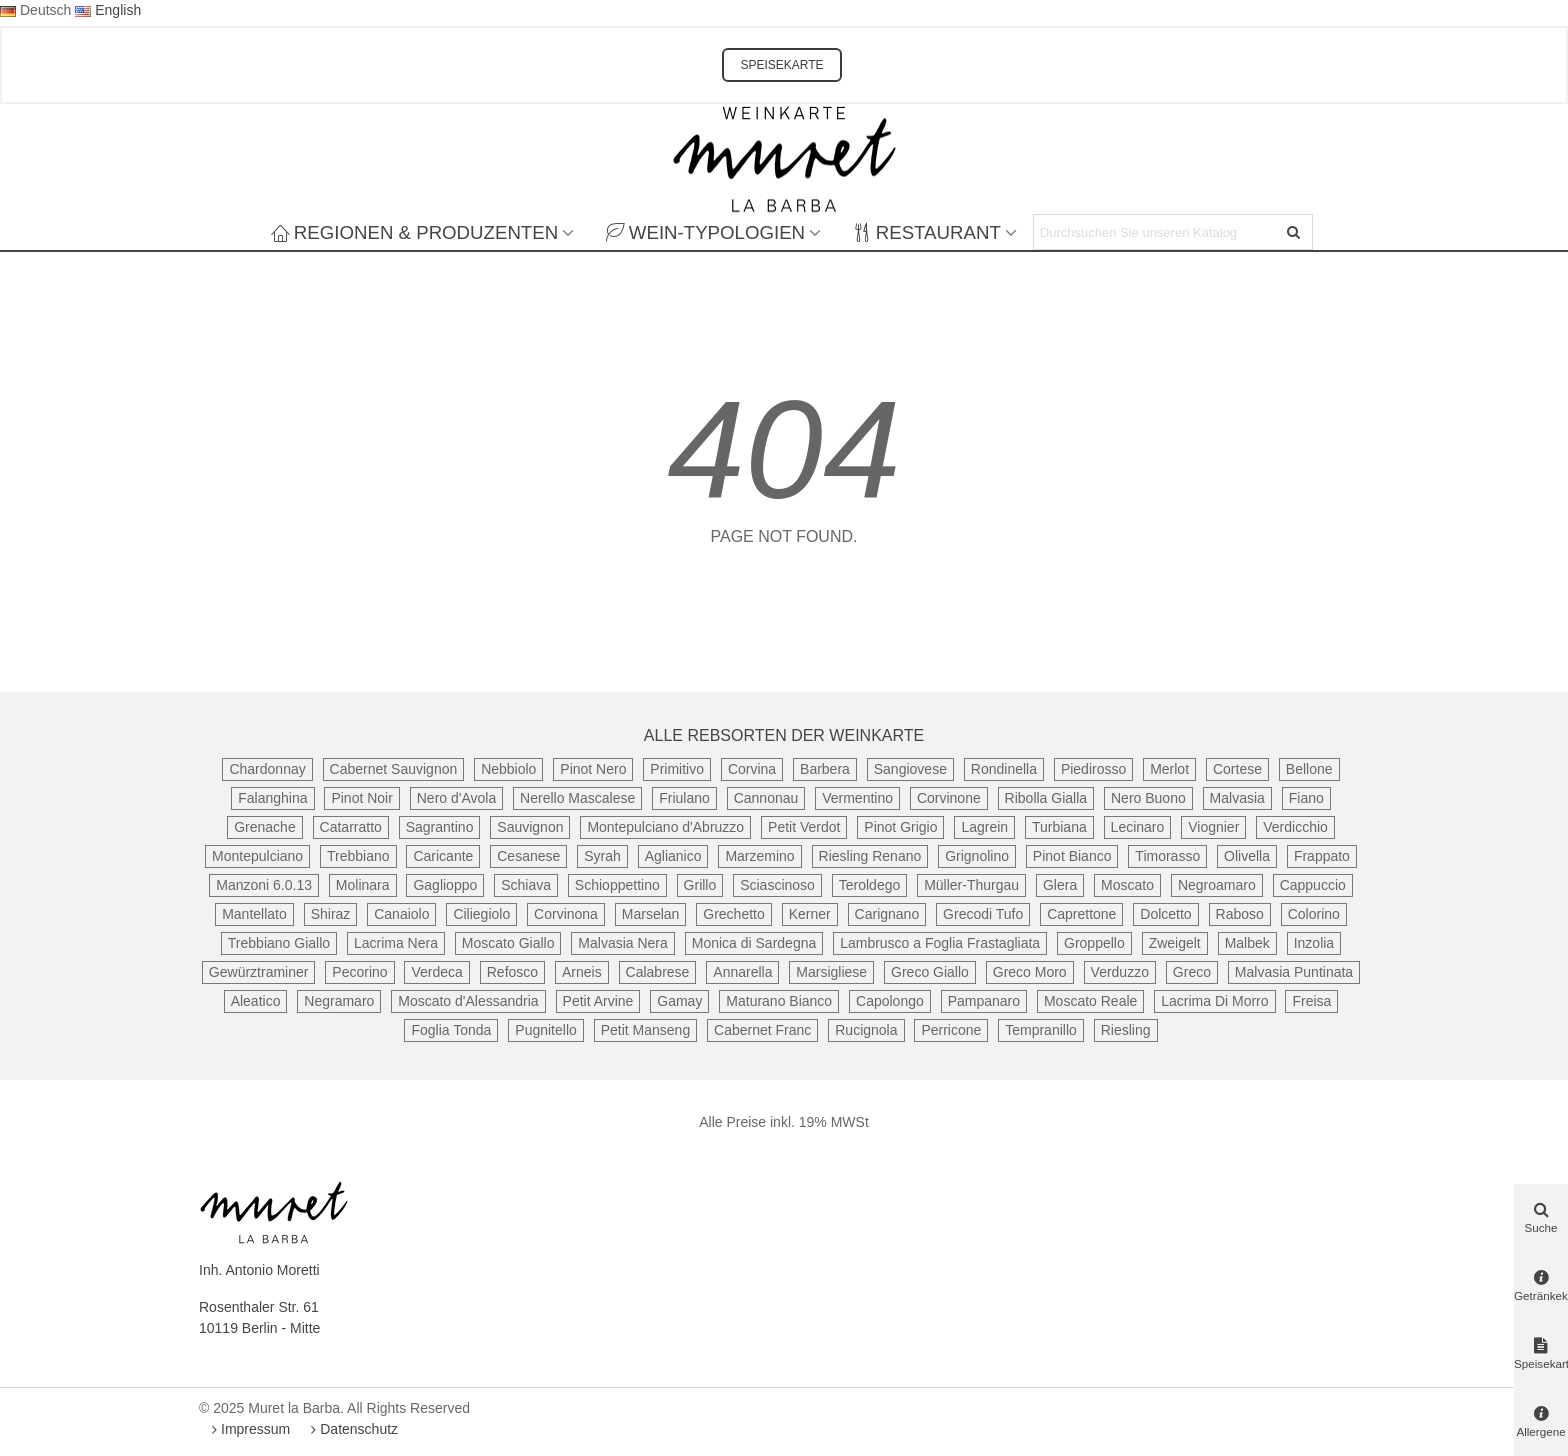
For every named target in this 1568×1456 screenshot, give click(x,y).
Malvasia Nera (622, 943)
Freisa (1311, 1001)
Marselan (651, 914)
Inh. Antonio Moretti (259, 1270)
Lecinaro (1138, 827)
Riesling (1126, 1030)
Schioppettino (617, 885)
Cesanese (528, 856)
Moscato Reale (1090, 1001)
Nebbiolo (508, 769)
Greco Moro (1030, 972)
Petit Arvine (598, 1001)
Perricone (951, 1030)
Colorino (1314, 914)
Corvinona (566, 914)
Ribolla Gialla (1046, 798)
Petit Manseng (646, 1030)
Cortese (1237, 769)
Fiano (1306, 798)
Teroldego (870, 885)
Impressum (248, 1429)
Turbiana (1059, 827)
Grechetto (733, 914)
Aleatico (256, 1001)
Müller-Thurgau (971, 885)
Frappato (1322, 856)
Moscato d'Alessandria (468, 1001)
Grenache (264, 827)
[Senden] (1295, 232)
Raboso (1240, 914)
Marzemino (759, 856)
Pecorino (359, 972)
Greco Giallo (930, 972)
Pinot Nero (593, 769)
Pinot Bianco (1072, 856)
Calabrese (658, 972)
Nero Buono (1148, 798)
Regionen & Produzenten (414, 232)
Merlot (1169, 769)
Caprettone (1081, 914)
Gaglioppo (445, 885)
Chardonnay (267, 769)
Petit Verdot (804, 827)
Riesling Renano (870, 856)
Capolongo (890, 1001)
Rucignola (866, 1030)
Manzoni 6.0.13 (264, 885)
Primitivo (677, 769)
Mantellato (254, 914)
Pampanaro (984, 1001)
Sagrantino (440, 827)
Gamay (679, 1001)
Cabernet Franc (762, 1030)
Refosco (512, 972)
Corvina (752, 769)
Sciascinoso (777, 885)
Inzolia (1314, 943)
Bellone (1309, 769)
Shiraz (331, 914)
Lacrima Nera (396, 943)
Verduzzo (1120, 972)
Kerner (810, 914)
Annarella (742, 972)
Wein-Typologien (705, 232)
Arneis (582, 972)
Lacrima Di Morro (1214, 1001)
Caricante (443, 856)
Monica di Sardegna (754, 943)
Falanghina (272, 798)
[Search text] (1156, 232)
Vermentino (857, 798)
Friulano (684, 798)
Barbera (825, 769)
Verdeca (436, 972)
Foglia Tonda (451, 1030)
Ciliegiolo (481, 914)
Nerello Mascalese (577, 798)
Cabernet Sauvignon (394, 769)
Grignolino (977, 856)
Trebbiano (358, 856)
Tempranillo (1041, 1030)
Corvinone (949, 798)
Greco (1192, 972)
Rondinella (1004, 769)
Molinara (363, 885)
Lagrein (984, 827)
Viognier (1213, 827)
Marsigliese (831, 972)
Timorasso (1167, 856)
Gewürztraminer (259, 972)
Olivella (1247, 856)
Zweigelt (1175, 943)
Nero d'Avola (456, 798)
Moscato (1127, 885)
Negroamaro (1217, 885)
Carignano (887, 914)
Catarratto (351, 827)
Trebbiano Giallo (279, 943)
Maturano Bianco (779, 1001)
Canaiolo (401, 914)
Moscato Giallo (508, 943)
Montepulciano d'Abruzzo (665, 827)
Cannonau (766, 798)
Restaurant (927, 232)
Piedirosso (1093, 769)
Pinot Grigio (900, 827)
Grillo (700, 885)
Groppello (1094, 943)
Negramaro (339, 1001)
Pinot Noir (361, 798)
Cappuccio (1313, 885)
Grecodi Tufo (983, 914)
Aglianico (673, 856)
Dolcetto (1165, 914)
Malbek (1247, 943)
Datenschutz (352, 1429)
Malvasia (1237, 798)
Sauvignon (530, 827)
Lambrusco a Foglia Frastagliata (940, 943)
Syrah (602, 856)
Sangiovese (910, 769)
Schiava (526, 885)
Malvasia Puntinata (1294, 972)
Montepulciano (257, 856)
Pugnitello (546, 1030)
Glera (1060, 885)
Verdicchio (1295, 827)
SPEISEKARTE (781, 65)
